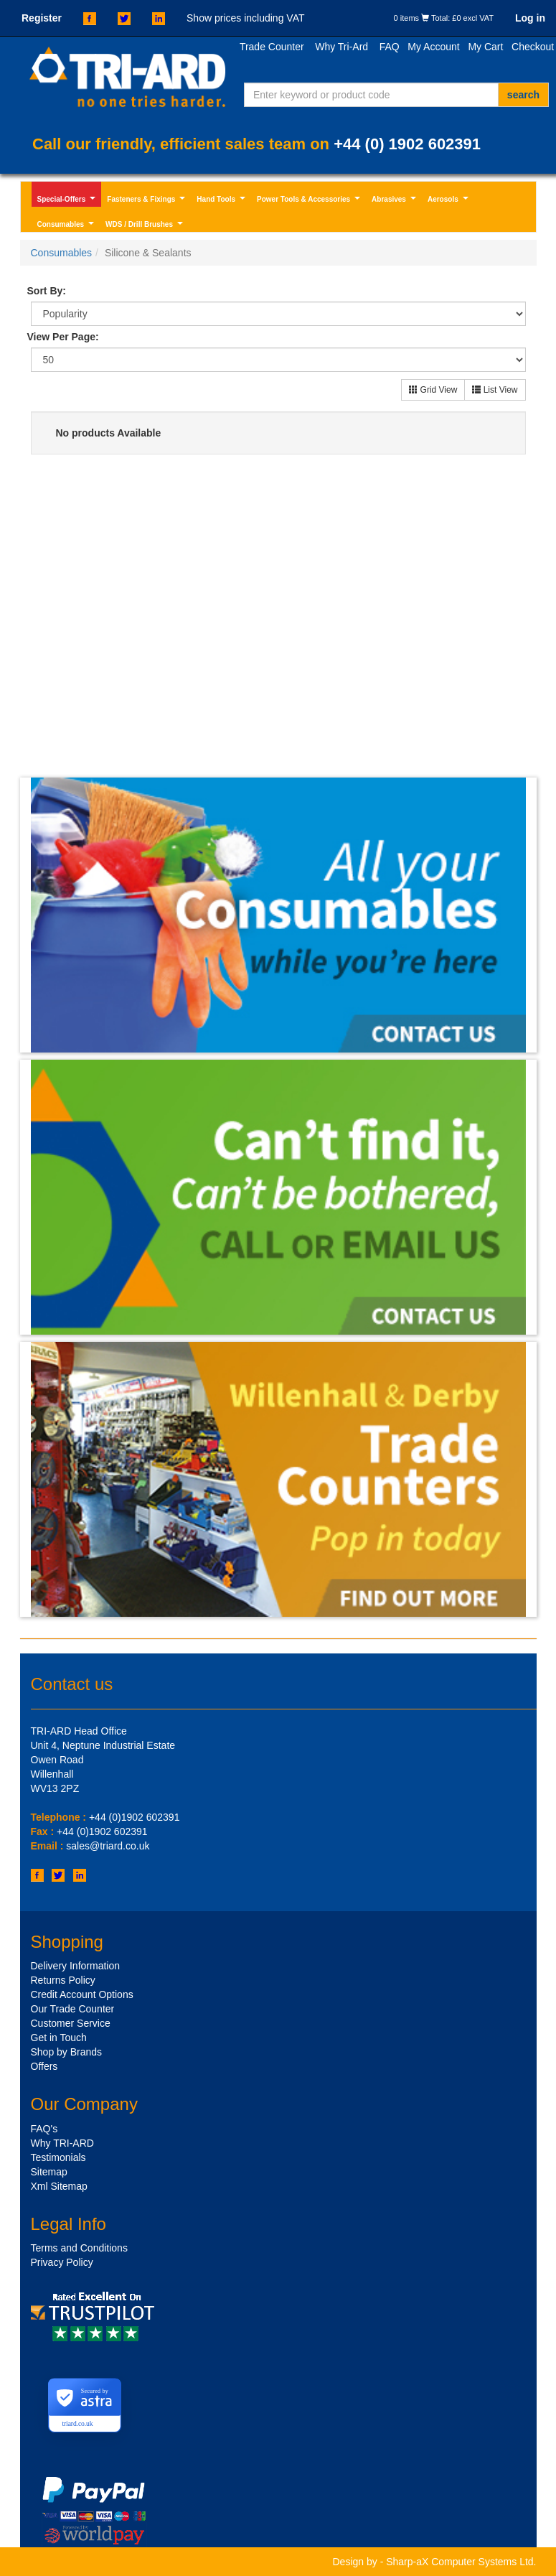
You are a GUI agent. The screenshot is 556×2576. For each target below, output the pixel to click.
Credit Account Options (82, 1994)
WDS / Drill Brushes (145, 226)
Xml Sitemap (59, 2186)
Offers (44, 2066)
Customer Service (70, 2023)
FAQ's (44, 2128)
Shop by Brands (67, 2052)
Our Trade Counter (73, 2009)
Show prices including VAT (245, 18)
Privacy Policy (62, 2262)
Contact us (72, 1684)
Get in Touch (59, 2037)
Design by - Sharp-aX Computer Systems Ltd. (434, 2561)
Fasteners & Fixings (147, 201)
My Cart (485, 46)
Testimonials (58, 2157)
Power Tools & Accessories (310, 201)
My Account (433, 46)
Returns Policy (63, 1980)
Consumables (67, 226)
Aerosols (449, 201)
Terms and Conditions (79, 2248)
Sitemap (49, 2172)
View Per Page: (63, 336)
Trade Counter (272, 46)
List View (494, 390)
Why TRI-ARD (62, 2143)
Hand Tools (222, 201)
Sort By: (46, 291)
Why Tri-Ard (341, 46)
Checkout (533, 46)
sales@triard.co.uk (107, 1846)
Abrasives (395, 201)
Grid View (433, 390)
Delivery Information (76, 1965)
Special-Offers (68, 201)
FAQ (390, 46)
